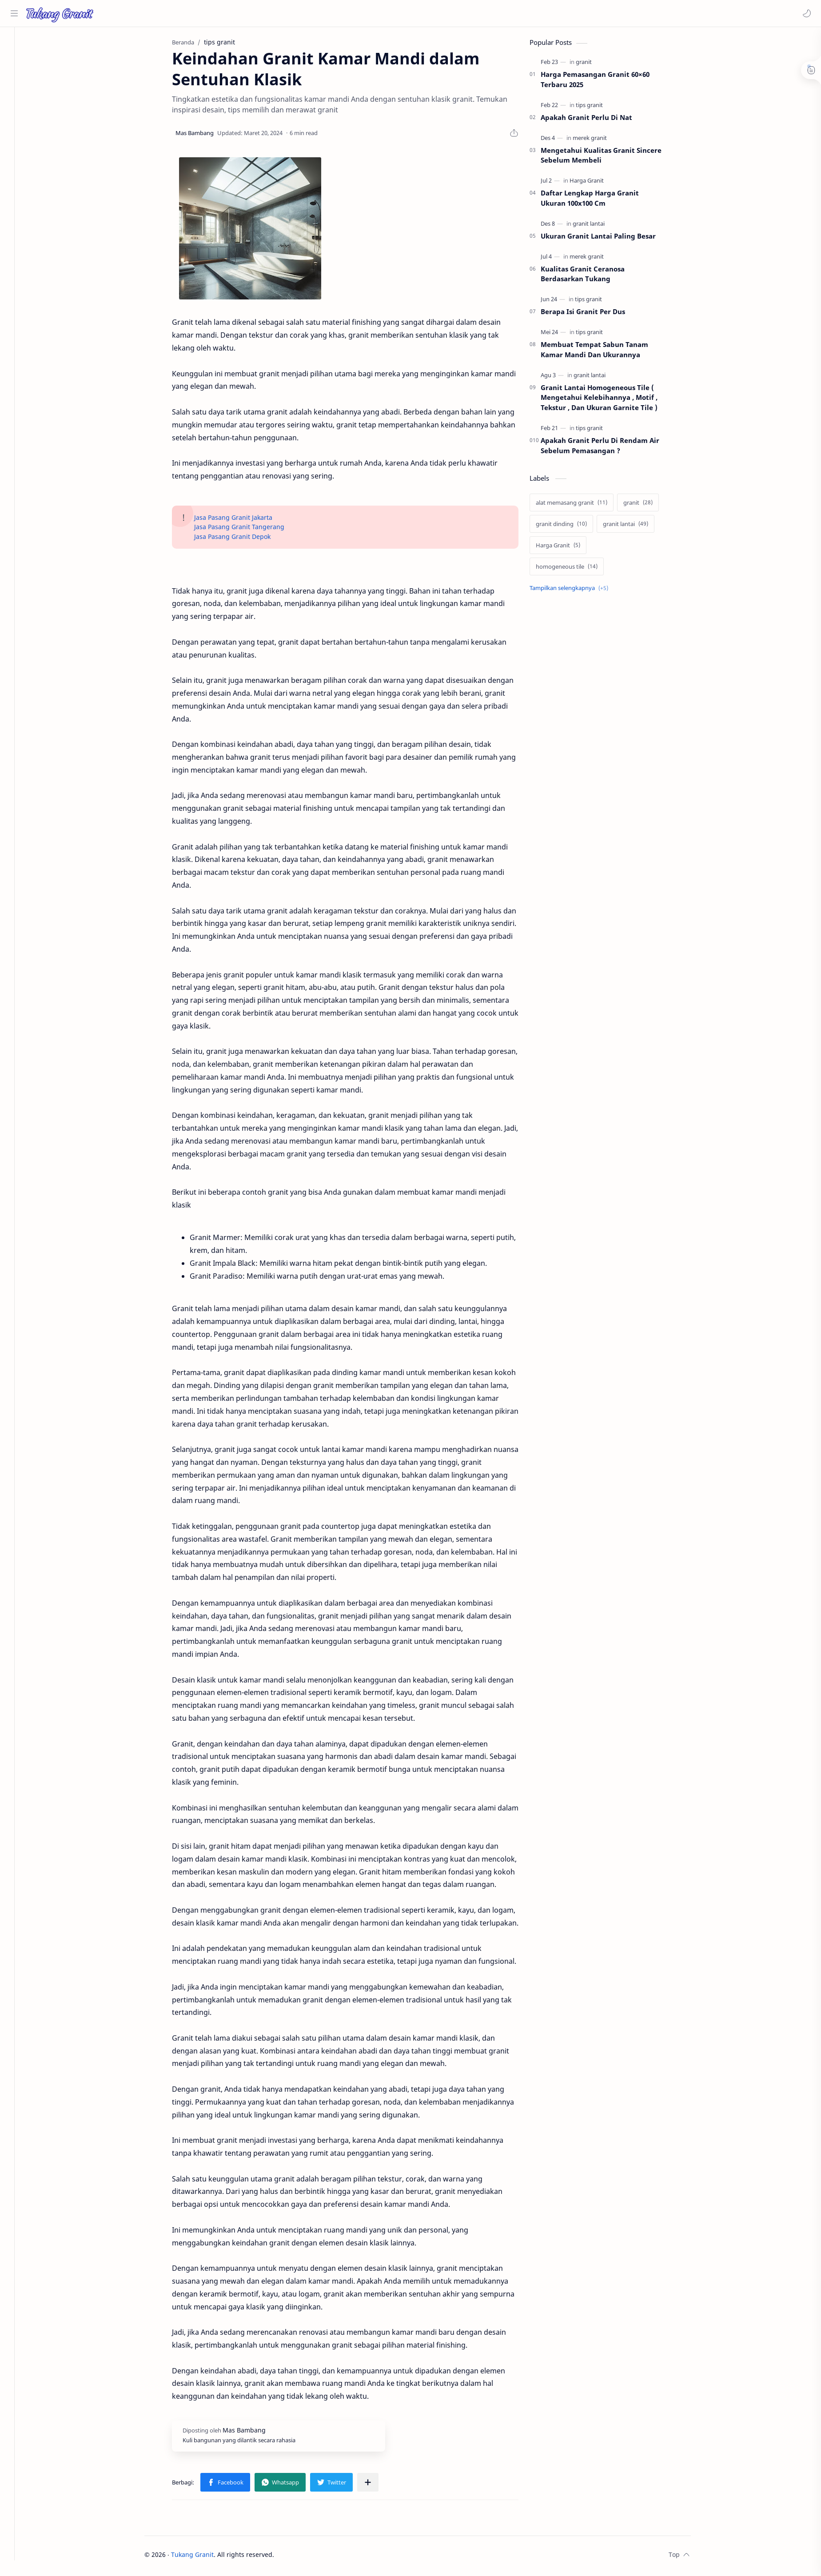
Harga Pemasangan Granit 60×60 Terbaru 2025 (604, 82)
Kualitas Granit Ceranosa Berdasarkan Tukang (592, 276)
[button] (805, 13)
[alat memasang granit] (581, 505)
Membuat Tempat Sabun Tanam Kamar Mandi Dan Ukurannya (604, 352)
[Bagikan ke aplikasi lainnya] (377, 2485)
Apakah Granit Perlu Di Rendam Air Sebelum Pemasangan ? (609, 448)
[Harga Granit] (596, 183)
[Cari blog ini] (184, 13)
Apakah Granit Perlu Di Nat (596, 120)
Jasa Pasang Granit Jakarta (243, 519)
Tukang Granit (202, 2557)
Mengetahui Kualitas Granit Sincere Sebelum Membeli (610, 157)
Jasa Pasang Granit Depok (242, 539)
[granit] (594, 64)
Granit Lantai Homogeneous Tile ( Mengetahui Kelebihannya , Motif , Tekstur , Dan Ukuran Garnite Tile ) (608, 400)
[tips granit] (599, 108)
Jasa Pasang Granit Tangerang (249, 529)
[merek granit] (599, 140)
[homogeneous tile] (576, 569)
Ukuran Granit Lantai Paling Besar (608, 238)
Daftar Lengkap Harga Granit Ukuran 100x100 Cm (599, 200)
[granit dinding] (571, 526)
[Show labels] (580, 590)
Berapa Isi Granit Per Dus (592, 314)
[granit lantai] (598, 226)
